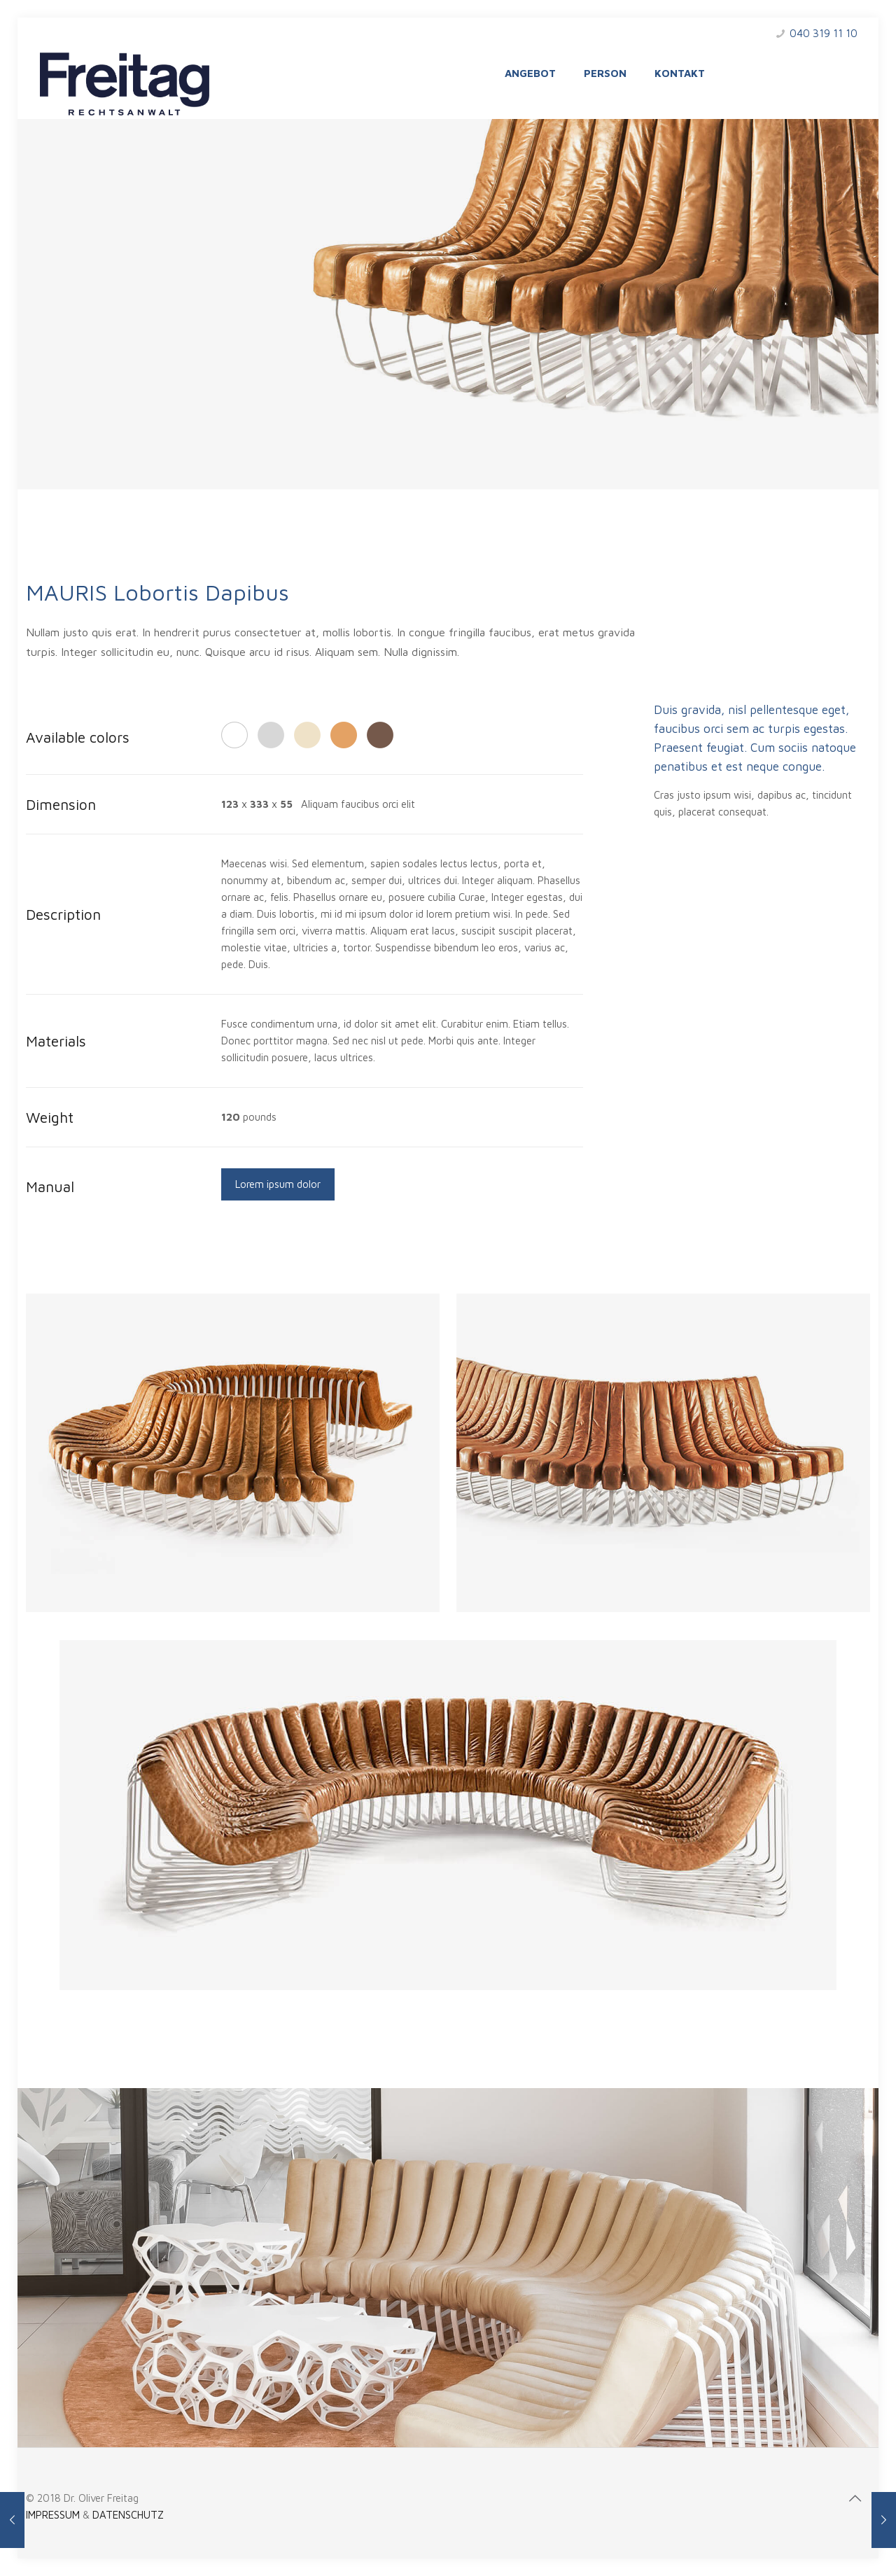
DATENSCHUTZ (128, 2515)
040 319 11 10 (824, 33)
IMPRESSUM (53, 2515)
